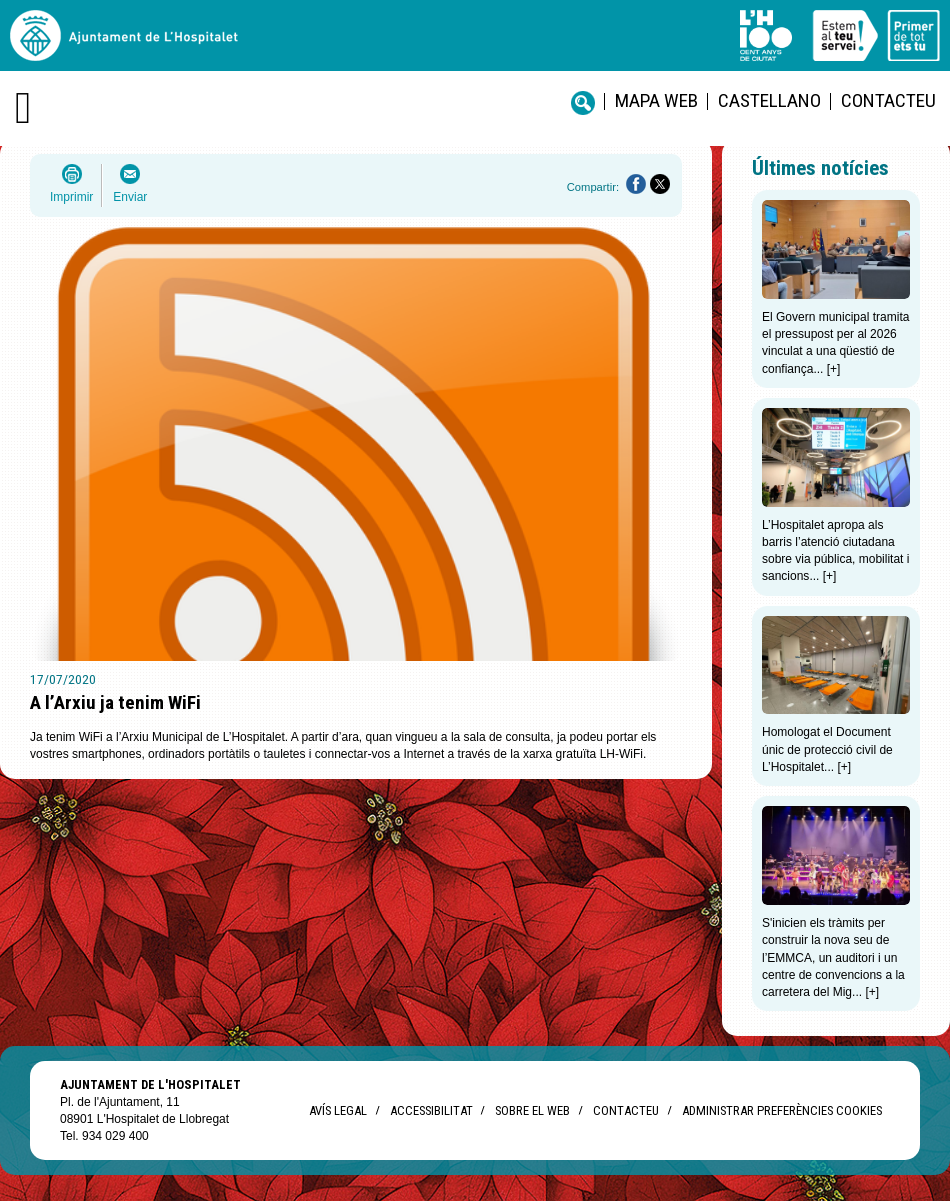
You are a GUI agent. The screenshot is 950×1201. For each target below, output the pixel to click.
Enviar (130, 197)
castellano (769, 100)
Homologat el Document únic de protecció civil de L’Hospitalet (827, 749)
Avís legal (338, 1110)
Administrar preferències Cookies (782, 1110)
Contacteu (888, 100)
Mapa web (656, 100)
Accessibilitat (431, 1110)
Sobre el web (532, 1110)
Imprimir (71, 197)
